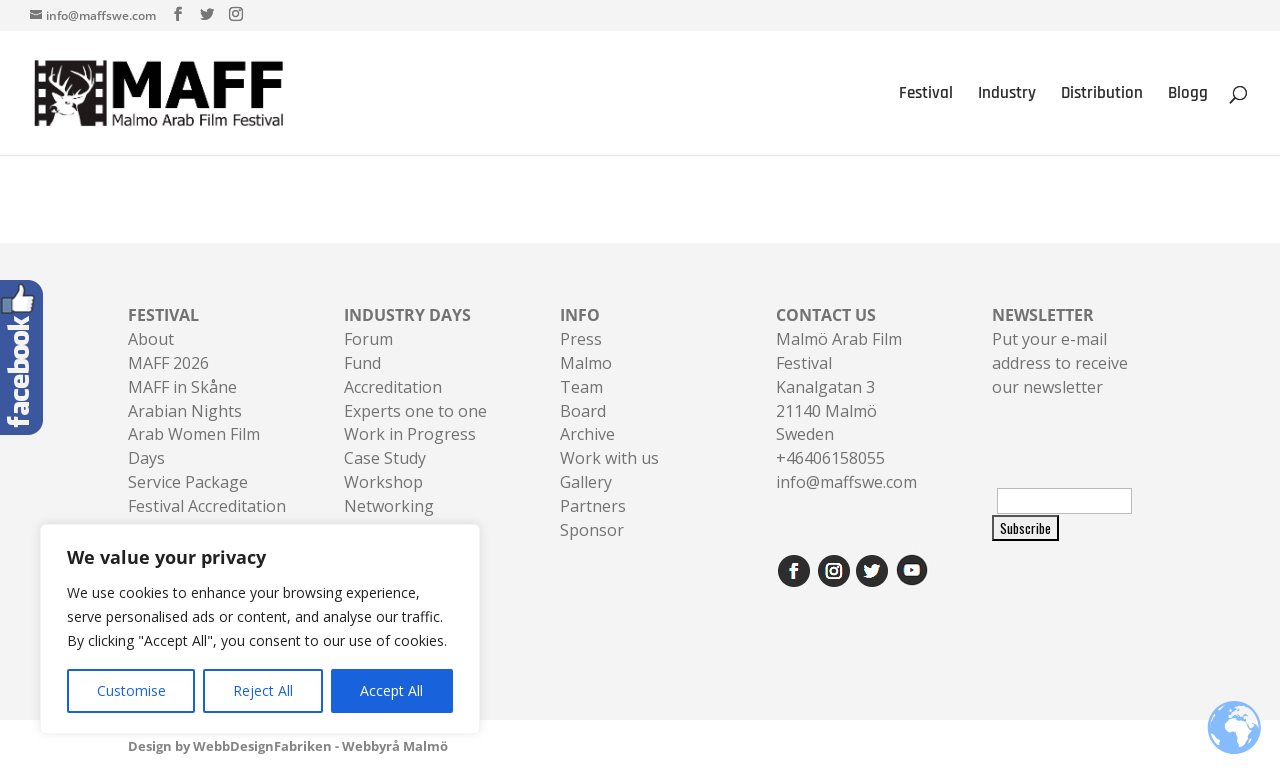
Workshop (383, 482)
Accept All (391, 690)
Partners (593, 506)
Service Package (188, 482)
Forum (368, 339)
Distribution (1102, 95)
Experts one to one (415, 411)
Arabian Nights (185, 411)
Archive (587, 434)
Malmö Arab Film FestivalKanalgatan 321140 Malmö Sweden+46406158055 (839, 386)
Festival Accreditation (207, 506)
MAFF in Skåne (182, 387)
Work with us (609, 458)
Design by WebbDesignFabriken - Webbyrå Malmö (288, 746)
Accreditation (393, 387)
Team (581, 387)
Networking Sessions (389, 518)
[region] (260, 629)
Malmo (586, 363)
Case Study (385, 458)
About (151, 339)
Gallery (586, 482)
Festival (926, 95)
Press (581, 339)
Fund (362, 363)
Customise (131, 690)
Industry (1007, 95)
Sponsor (592, 530)
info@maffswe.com (846, 482)
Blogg (1188, 95)
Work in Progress (410, 434)
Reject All (263, 690)
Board (583, 411)
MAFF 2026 (168, 363)
